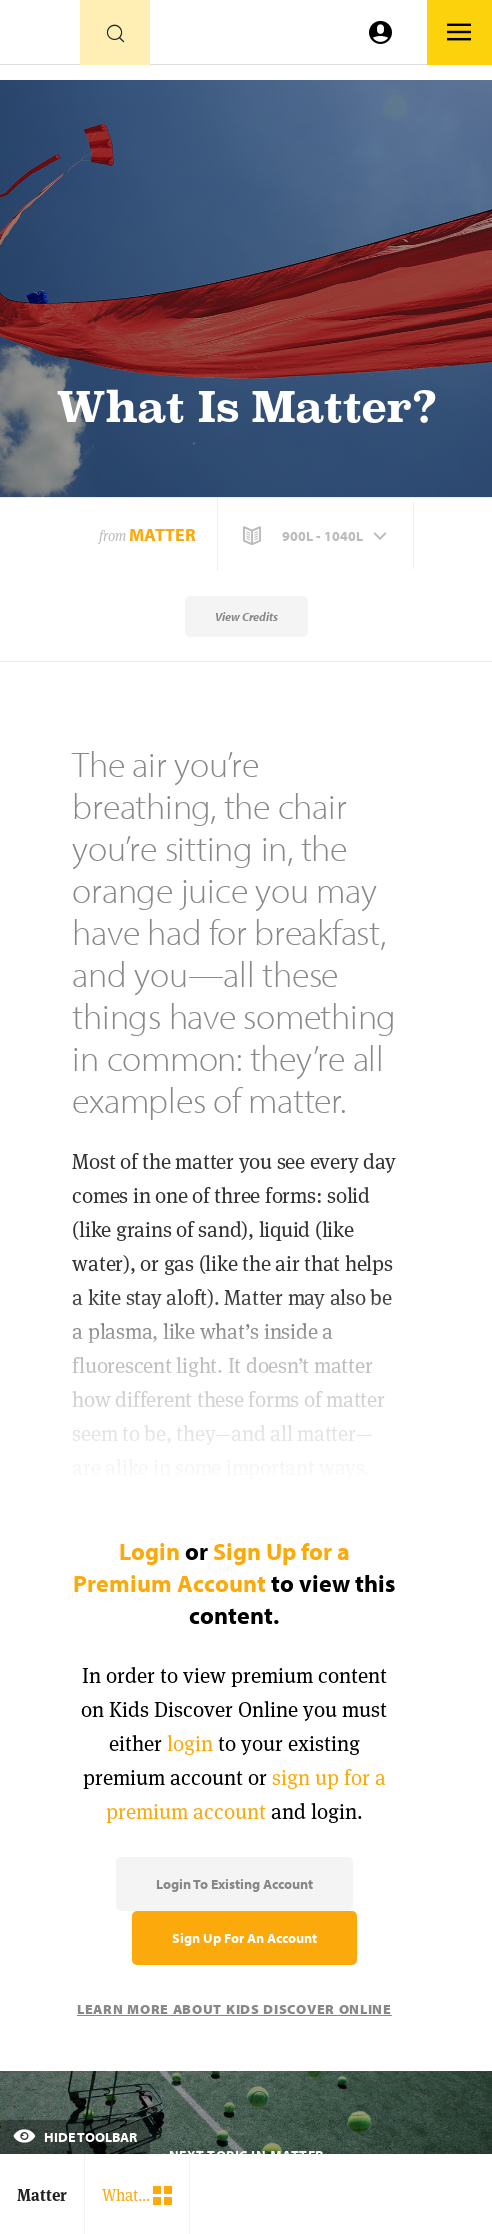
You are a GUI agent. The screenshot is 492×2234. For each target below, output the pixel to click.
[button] (317, 536)
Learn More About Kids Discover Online (234, 2009)
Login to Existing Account (234, 1884)
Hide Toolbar (75, 2137)
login (190, 1743)
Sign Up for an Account (244, 1938)
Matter (162, 534)
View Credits (246, 616)
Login (149, 1551)
